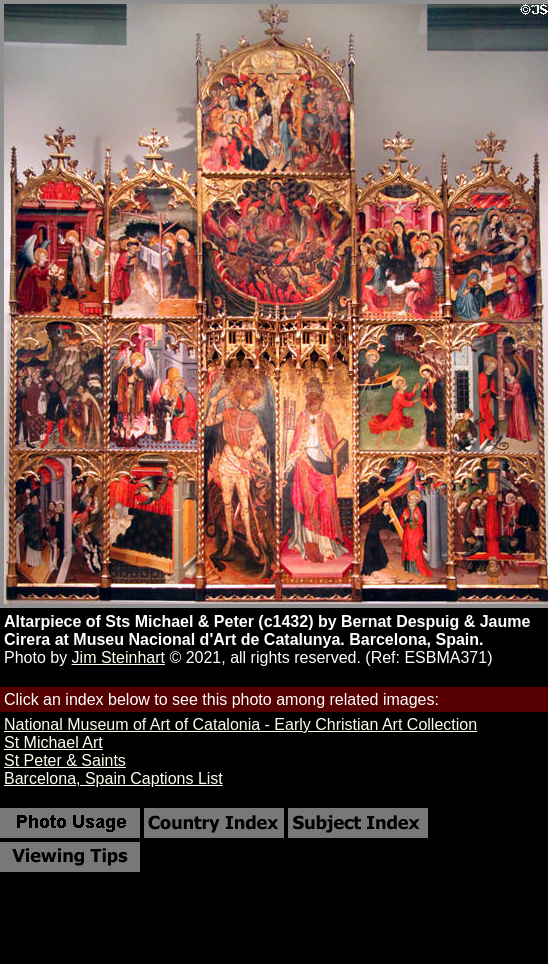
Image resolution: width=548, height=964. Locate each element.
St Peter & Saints (65, 760)
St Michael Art (53, 742)
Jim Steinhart (118, 657)
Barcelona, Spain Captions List (113, 778)
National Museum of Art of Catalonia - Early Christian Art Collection (240, 724)
